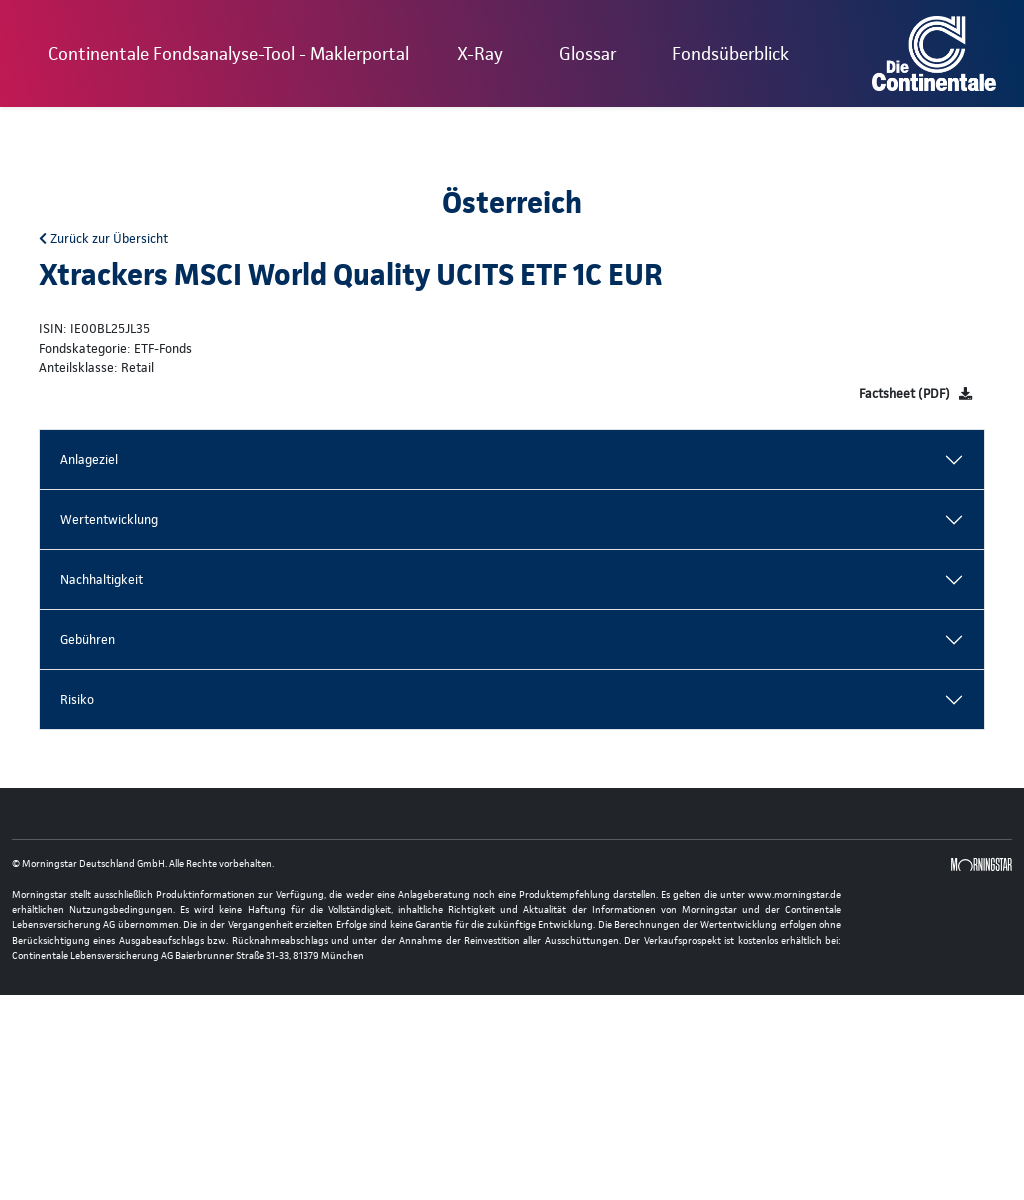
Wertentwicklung (109, 519)
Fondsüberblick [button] (730, 53)
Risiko (77, 699)
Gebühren (87, 639)
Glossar (587, 53)
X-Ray (480, 53)
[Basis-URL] (934, 53)
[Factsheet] (915, 393)
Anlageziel (89, 459)
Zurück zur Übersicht (103, 238)
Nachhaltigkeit (101, 579)
